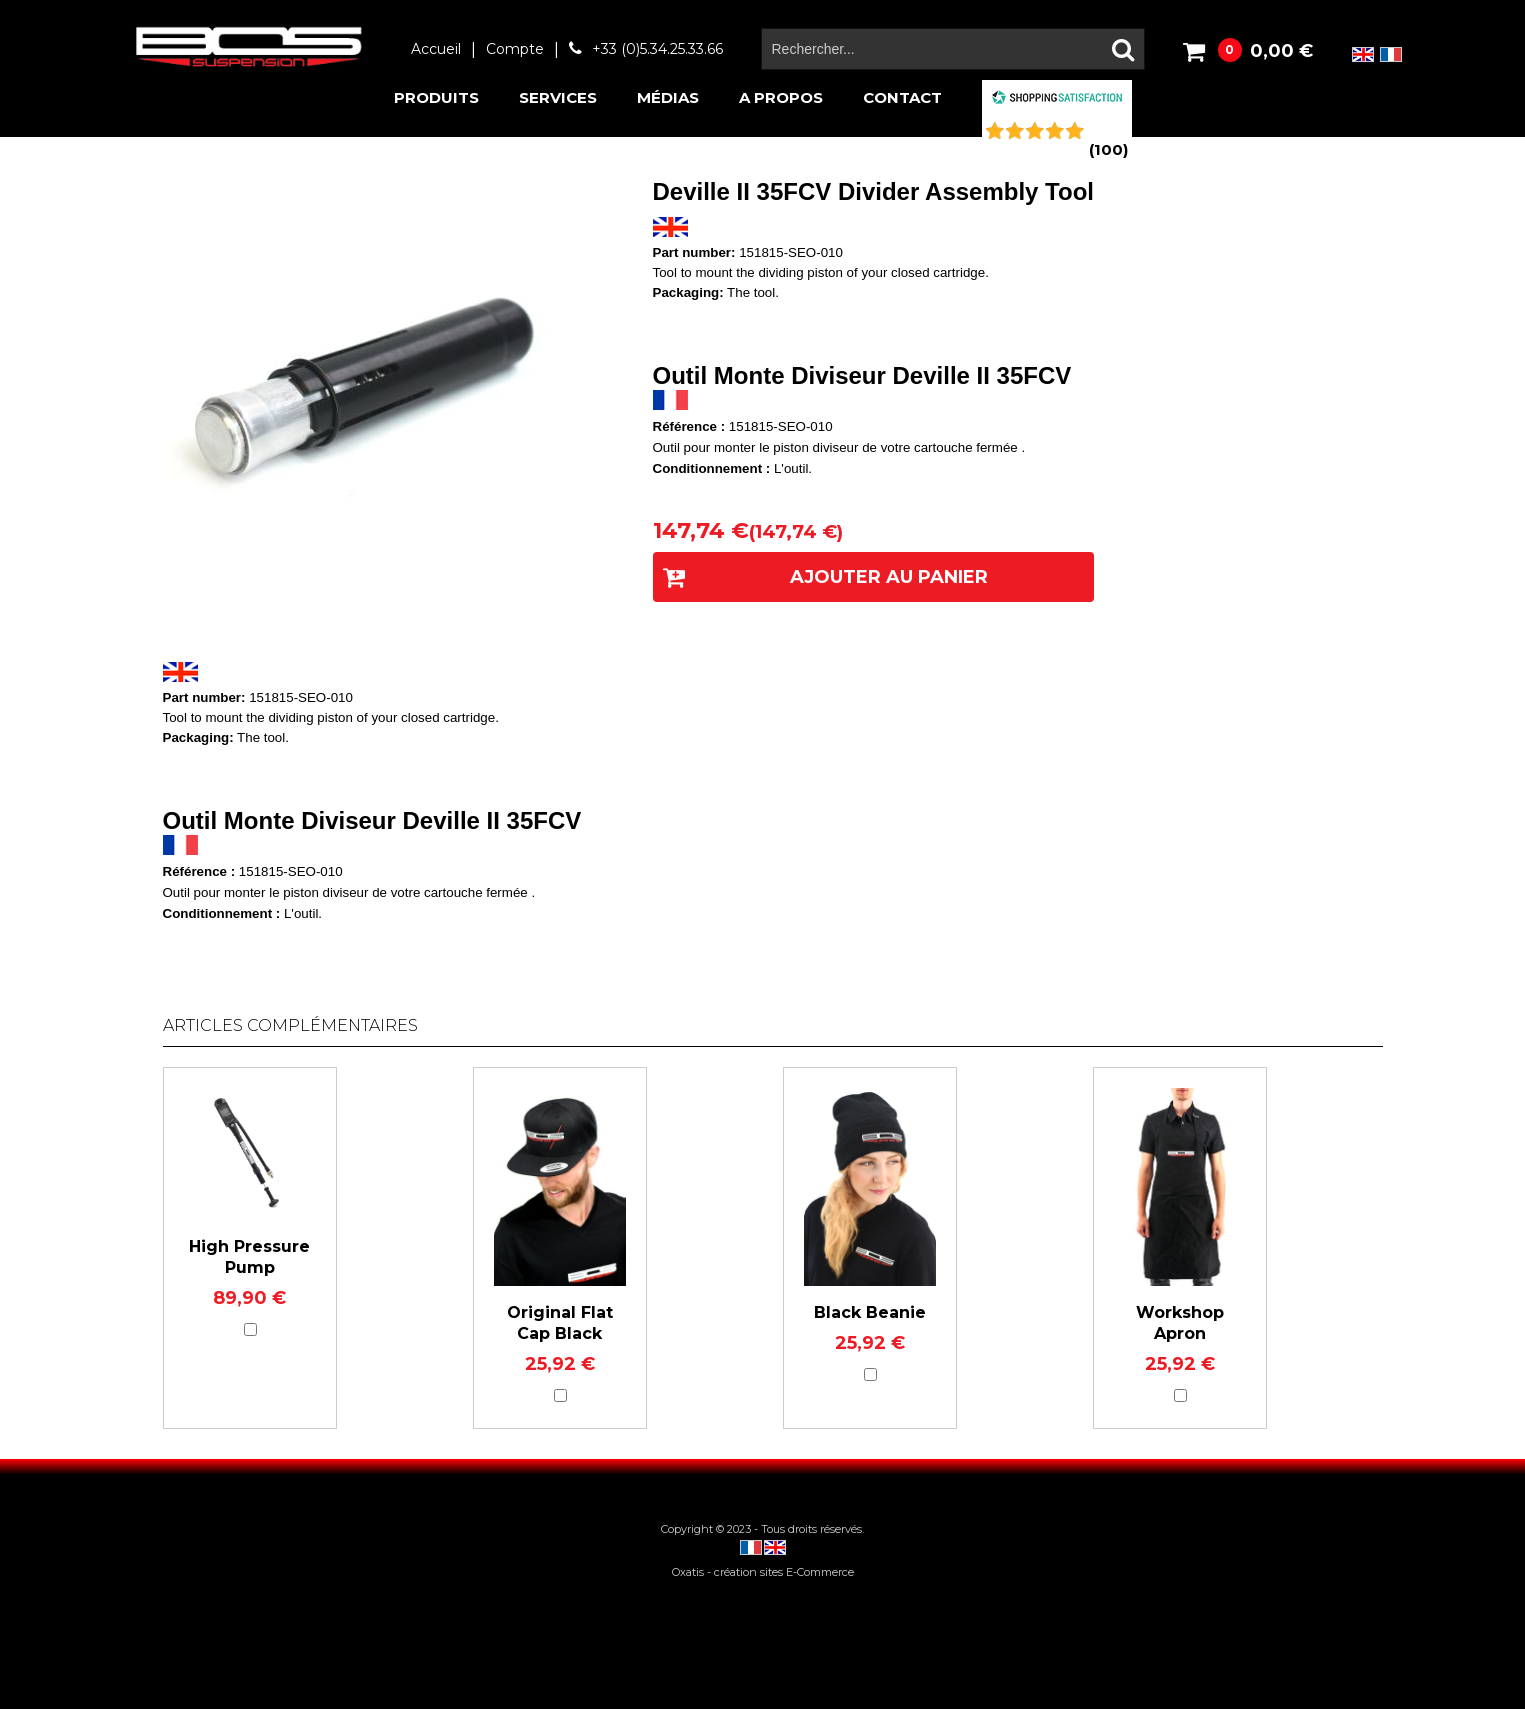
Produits (436, 97)
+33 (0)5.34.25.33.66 (657, 49)
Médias (668, 97)
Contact (902, 97)
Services (558, 97)
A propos (781, 97)
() (1108, 149)
